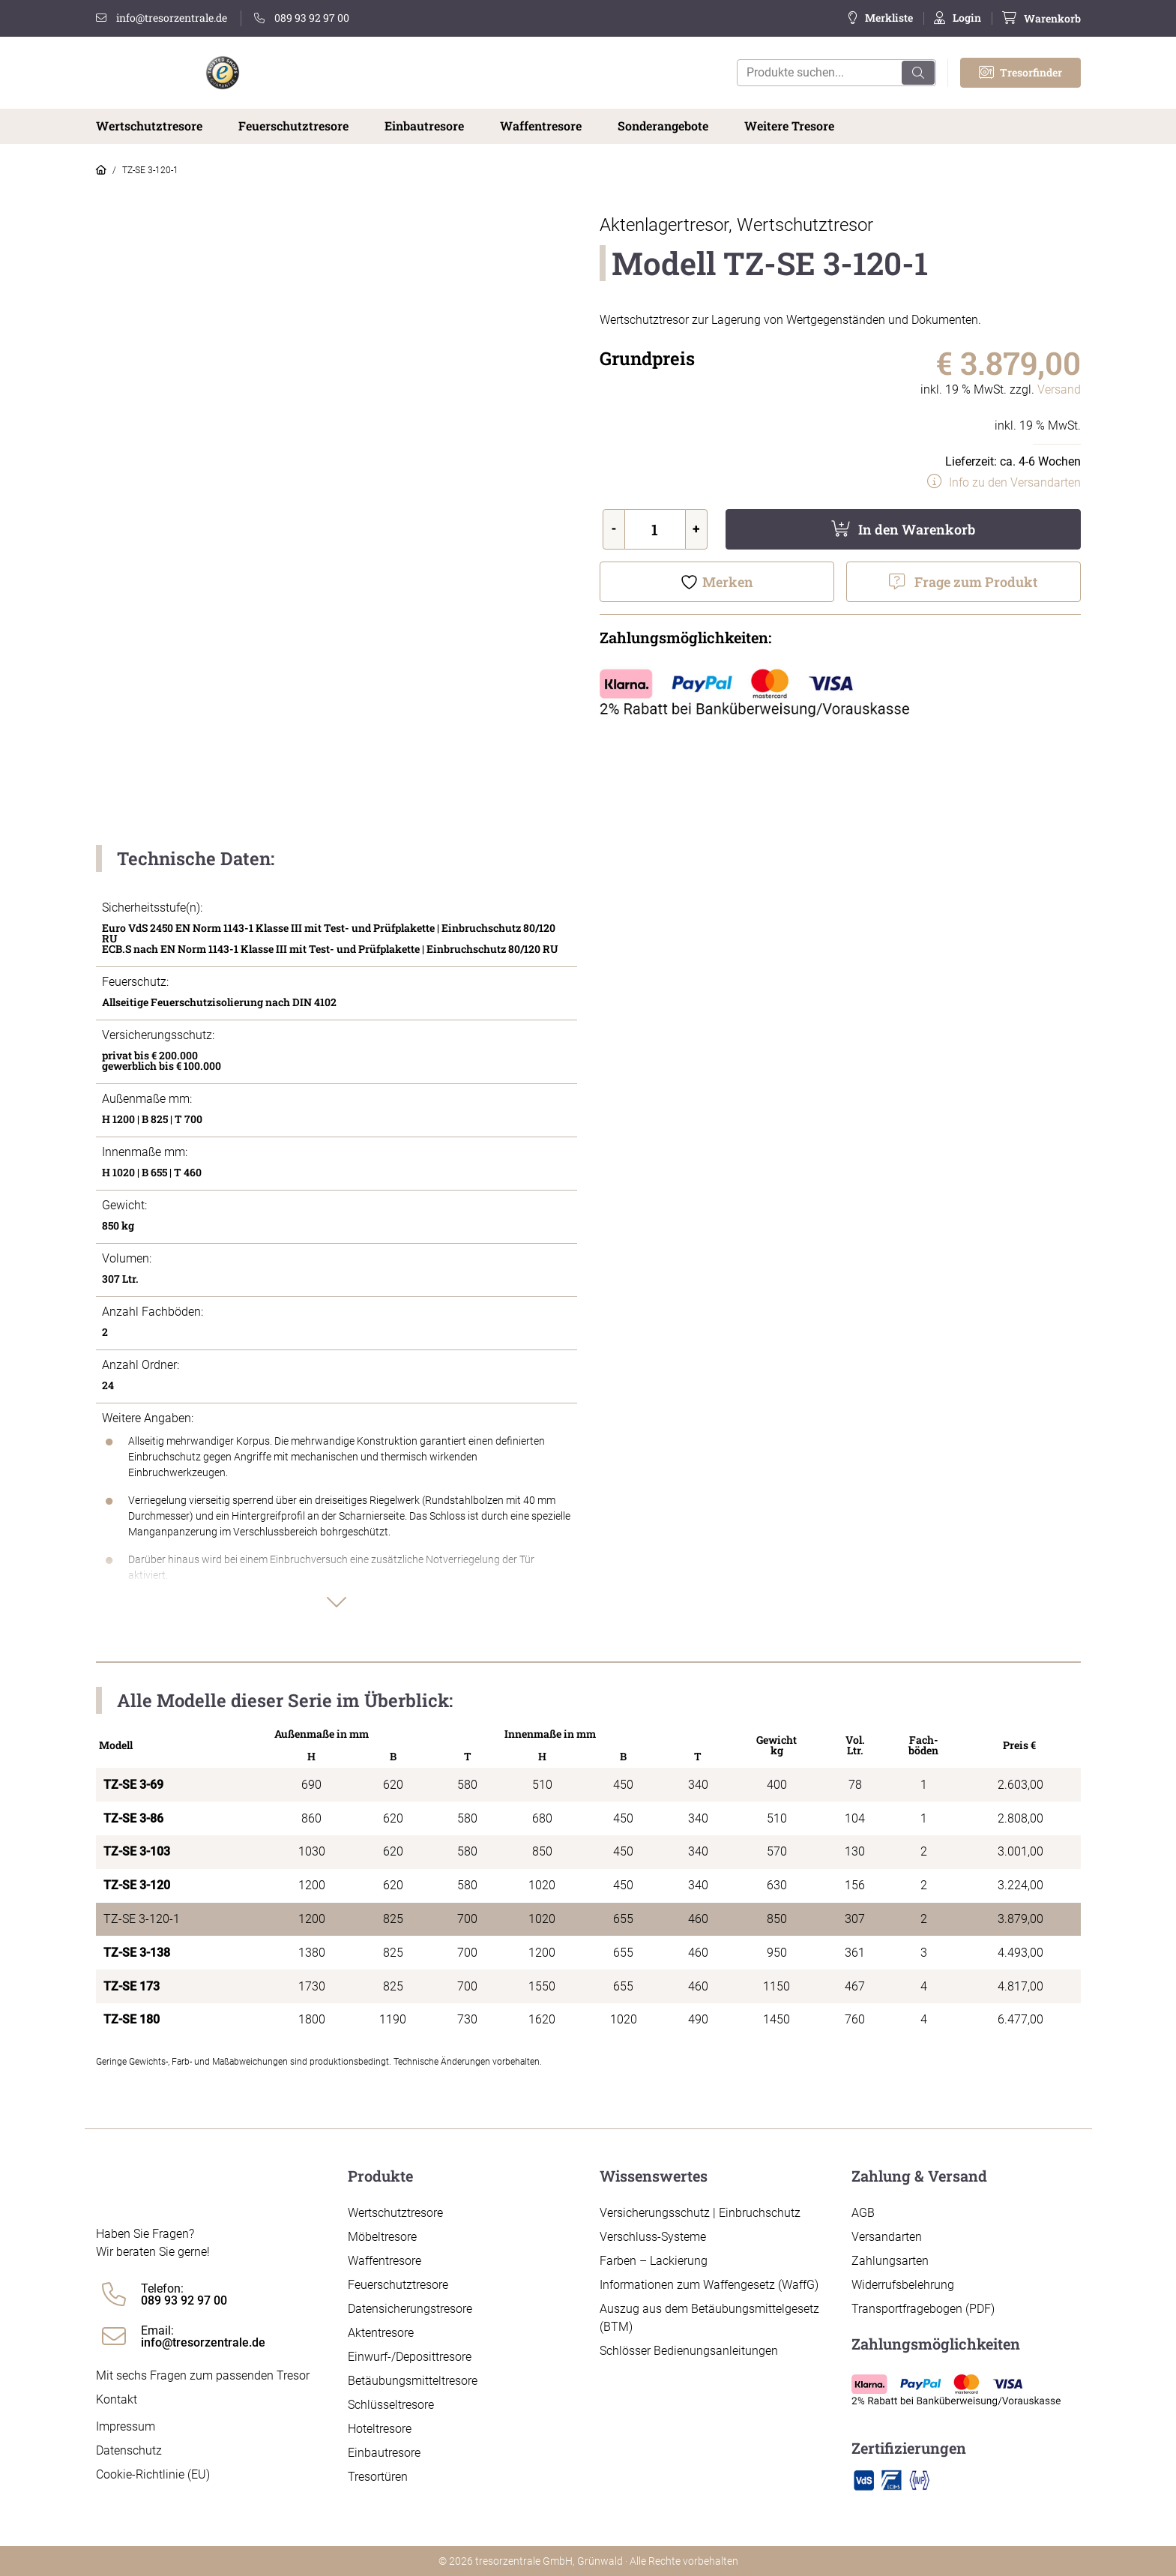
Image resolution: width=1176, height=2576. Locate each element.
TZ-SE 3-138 (136, 1952)
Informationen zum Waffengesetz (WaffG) (709, 2285)
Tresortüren (378, 2477)
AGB (863, 2213)
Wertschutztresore (149, 125)
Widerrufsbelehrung (902, 2285)
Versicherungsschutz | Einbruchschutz (700, 2213)
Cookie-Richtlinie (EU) (153, 2474)
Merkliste (889, 18)
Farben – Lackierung (654, 2261)
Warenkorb (1052, 18)
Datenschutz (129, 2450)
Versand (1059, 389)
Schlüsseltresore (391, 2405)
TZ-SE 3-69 (133, 1785)
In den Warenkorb (916, 529)
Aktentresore (381, 2333)
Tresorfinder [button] (1020, 72)
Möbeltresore (382, 2237)
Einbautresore (424, 125)
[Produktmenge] (655, 529)
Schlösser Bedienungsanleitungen (689, 2351)
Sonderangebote (663, 125)
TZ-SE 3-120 (136, 1885)
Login (967, 18)
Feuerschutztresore (293, 125)
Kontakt (116, 2399)
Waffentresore (541, 125)
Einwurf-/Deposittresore (409, 2357)
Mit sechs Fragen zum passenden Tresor (203, 2375)
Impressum (125, 2426)
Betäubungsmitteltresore (412, 2381)
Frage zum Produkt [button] (975, 582)
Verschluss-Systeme (653, 2237)
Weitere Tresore (789, 125)
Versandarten (886, 2237)
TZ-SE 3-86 (133, 1818)
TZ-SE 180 (131, 2019)
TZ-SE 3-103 (136, 1851)
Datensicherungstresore (410, 2309)
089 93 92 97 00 (301, 18)
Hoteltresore (379, 2429)
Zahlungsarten (890, 2261)
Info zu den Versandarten (1015, 482)
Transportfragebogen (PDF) (923, 2309)
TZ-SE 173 (131, 1986)
